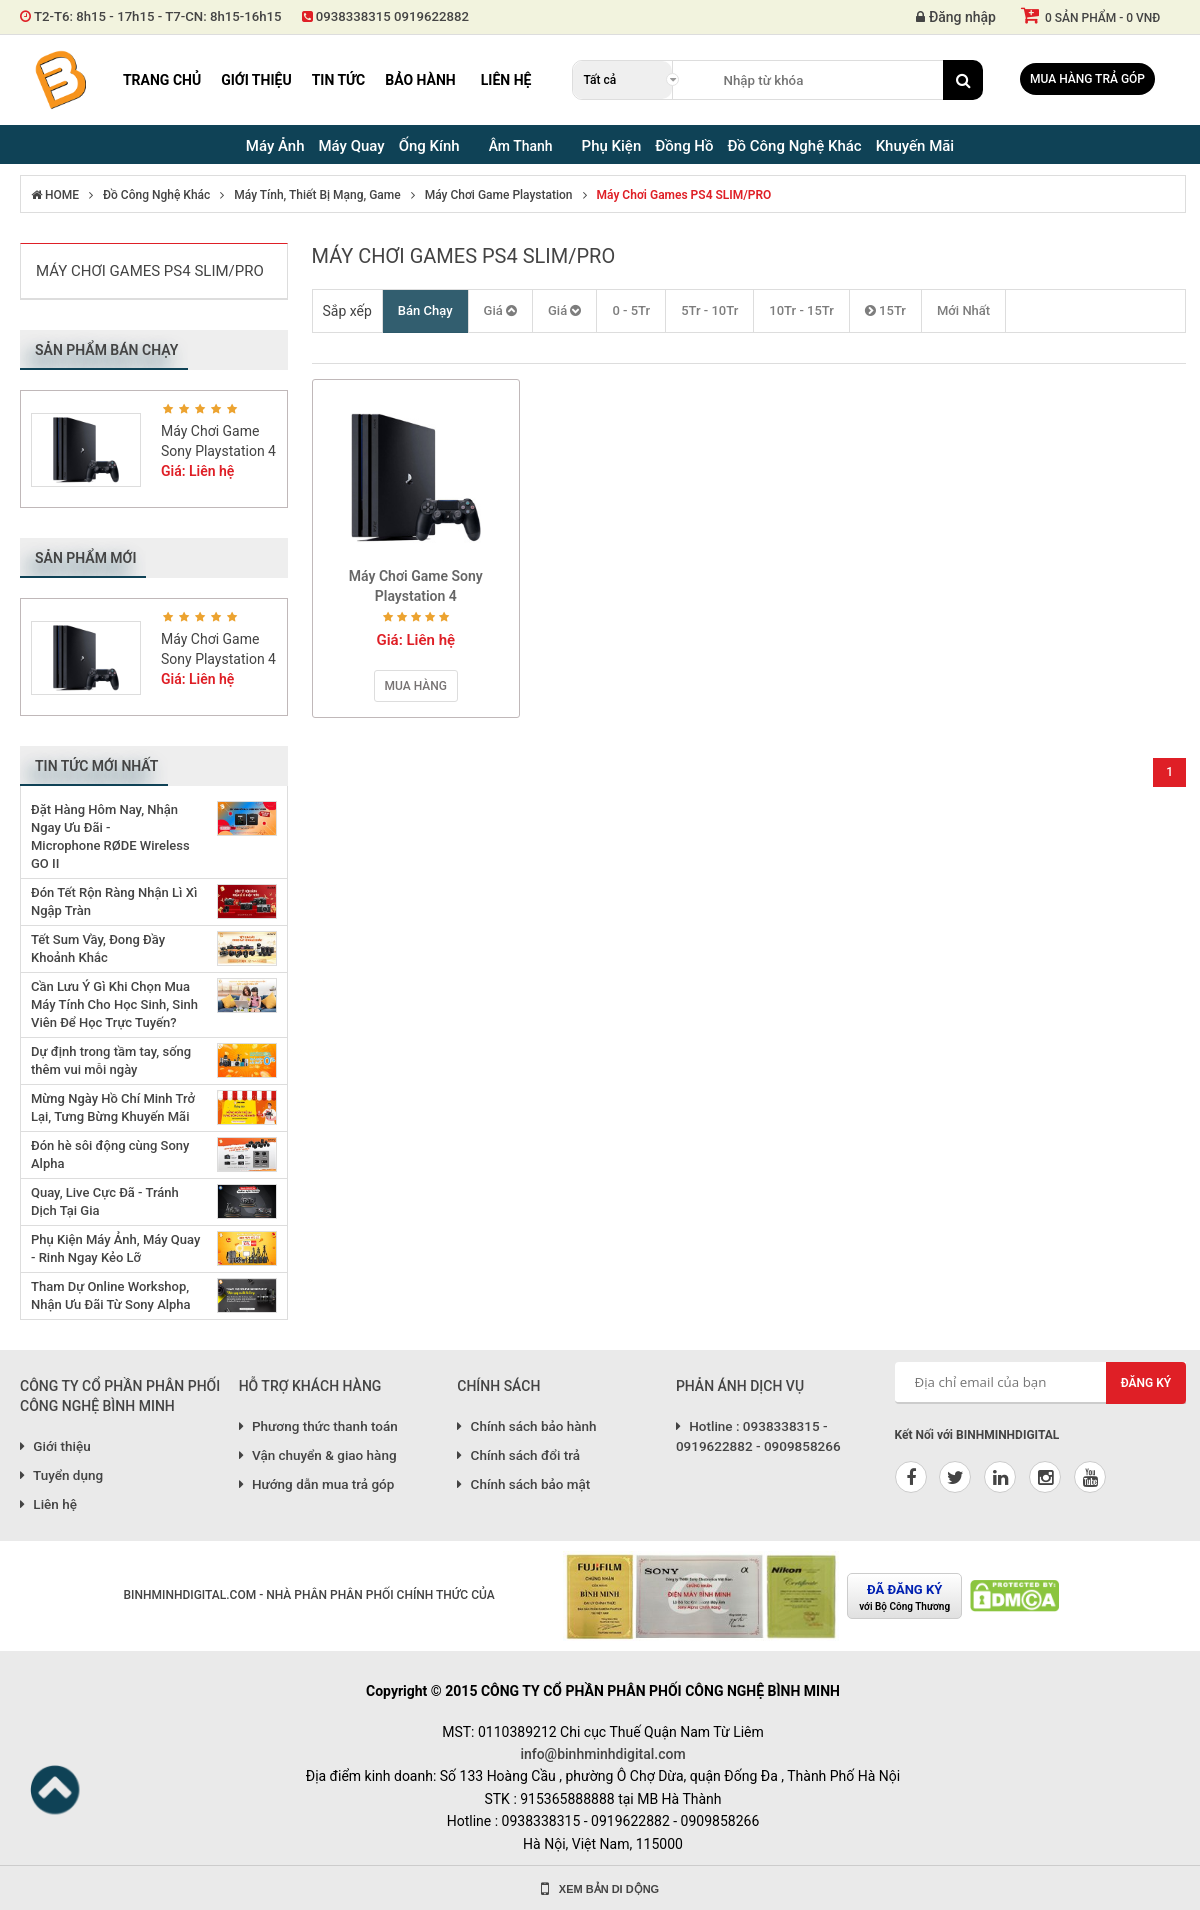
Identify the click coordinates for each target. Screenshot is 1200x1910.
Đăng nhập (956, 17)
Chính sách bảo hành (526, 1426)
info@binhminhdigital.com (602, 1754)
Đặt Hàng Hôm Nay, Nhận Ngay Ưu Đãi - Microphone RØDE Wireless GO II (110, 836)
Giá (500, 310)
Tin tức (339, 80)
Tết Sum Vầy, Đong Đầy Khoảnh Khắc (98, 948)
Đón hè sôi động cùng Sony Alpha (110, 1154)
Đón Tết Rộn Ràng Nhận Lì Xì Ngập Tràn (114, 901)
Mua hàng (416, 686)
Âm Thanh (521, 146)
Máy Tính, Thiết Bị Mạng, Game (317, 195)
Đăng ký (1146, 1383)
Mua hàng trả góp (1087, 79)
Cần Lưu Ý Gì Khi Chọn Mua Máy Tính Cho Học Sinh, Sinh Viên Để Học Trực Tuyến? (114, 1004)
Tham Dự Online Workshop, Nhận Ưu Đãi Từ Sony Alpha (111, 1295)
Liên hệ (506, 80)
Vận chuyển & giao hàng (318, 1455)
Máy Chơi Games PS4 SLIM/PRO (684, 195)
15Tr (885, 310)
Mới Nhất (963, 310)
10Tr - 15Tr (801, 310)
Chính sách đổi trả (518, 1455)
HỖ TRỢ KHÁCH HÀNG (310, 1386)
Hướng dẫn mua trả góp (317, 1484)
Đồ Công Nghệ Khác (156, 195)
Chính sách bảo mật (523, 1484)
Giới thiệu (256, 80)
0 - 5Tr (631, 310)
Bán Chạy (425, 310)
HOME (55, 195)
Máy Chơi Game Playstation (499, 195)
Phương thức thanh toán (318, 1426)
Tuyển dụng (61, 1475)
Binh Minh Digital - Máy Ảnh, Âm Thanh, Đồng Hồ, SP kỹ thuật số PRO (60, 80)
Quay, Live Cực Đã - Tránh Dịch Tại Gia (105, 1201)
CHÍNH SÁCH (498, 1386)
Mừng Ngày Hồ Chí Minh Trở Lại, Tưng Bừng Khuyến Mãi (113, 1107)
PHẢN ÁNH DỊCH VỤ (740, 1386)
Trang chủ (162, 80)
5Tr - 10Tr (709, 310)
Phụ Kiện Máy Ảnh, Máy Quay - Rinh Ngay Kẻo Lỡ (115, 1248)
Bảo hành (420, 80)
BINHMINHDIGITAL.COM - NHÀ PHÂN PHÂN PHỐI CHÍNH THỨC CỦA (308, 1595)
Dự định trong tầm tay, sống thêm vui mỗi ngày (111, 1060)
